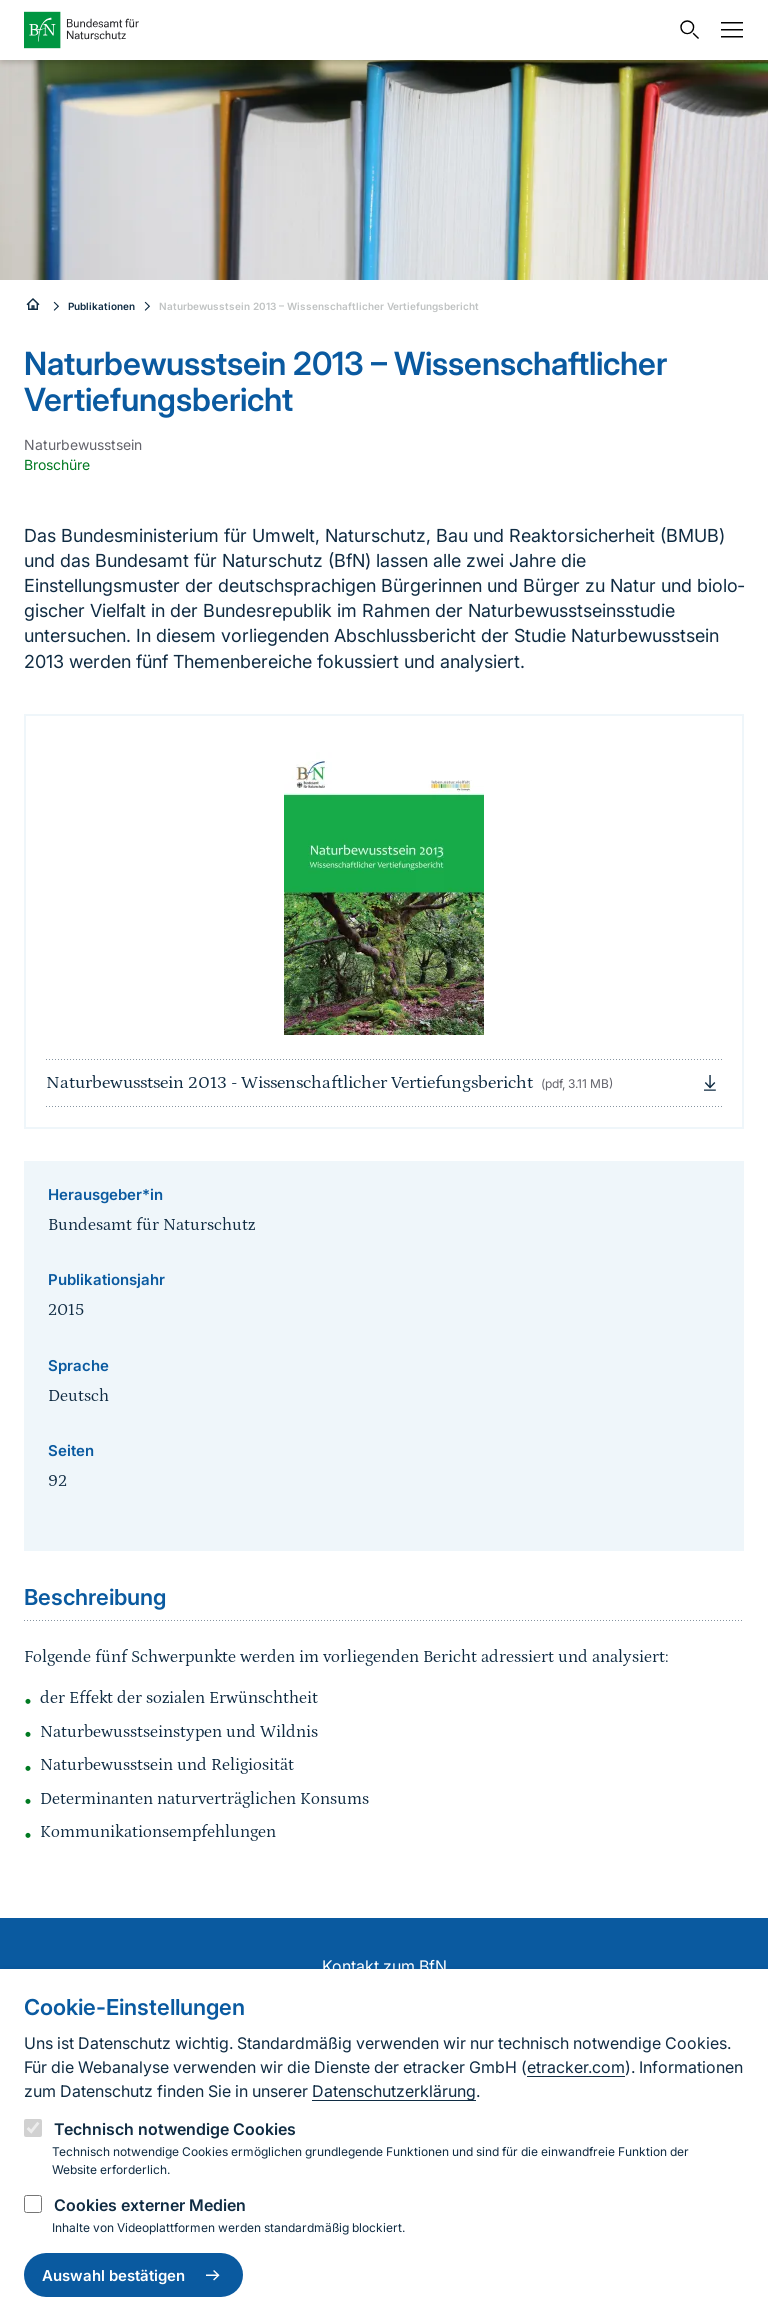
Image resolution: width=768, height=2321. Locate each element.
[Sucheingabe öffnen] (685, 30)
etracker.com (576, 2067)
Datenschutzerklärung (394, 2091)
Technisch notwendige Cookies (175, 2129)
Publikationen (101, 306)
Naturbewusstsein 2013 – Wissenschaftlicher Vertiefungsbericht (319, 306)
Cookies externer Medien (150, 2205)
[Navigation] (727, 30)
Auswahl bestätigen (133, 2275)
